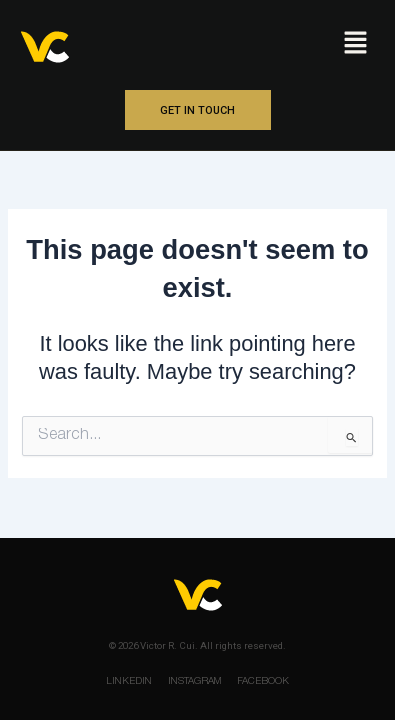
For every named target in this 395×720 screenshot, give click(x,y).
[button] (355, 44)
